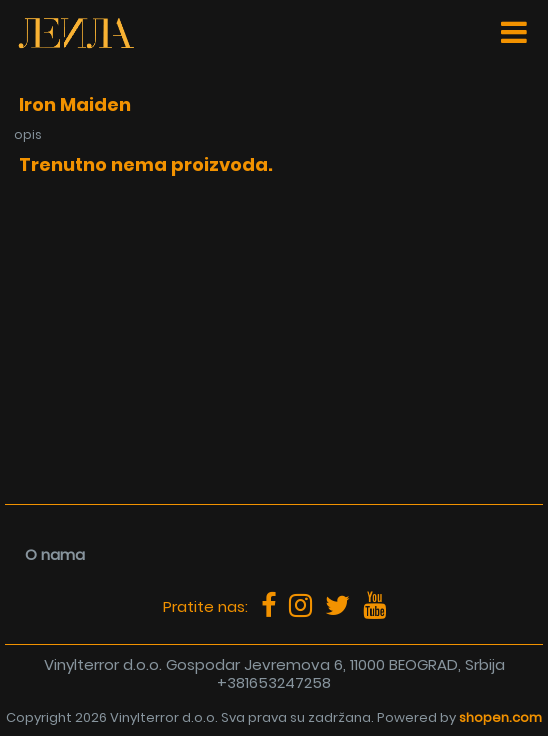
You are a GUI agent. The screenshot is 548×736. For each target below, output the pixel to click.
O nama (55, 554)
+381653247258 (274, 682)
